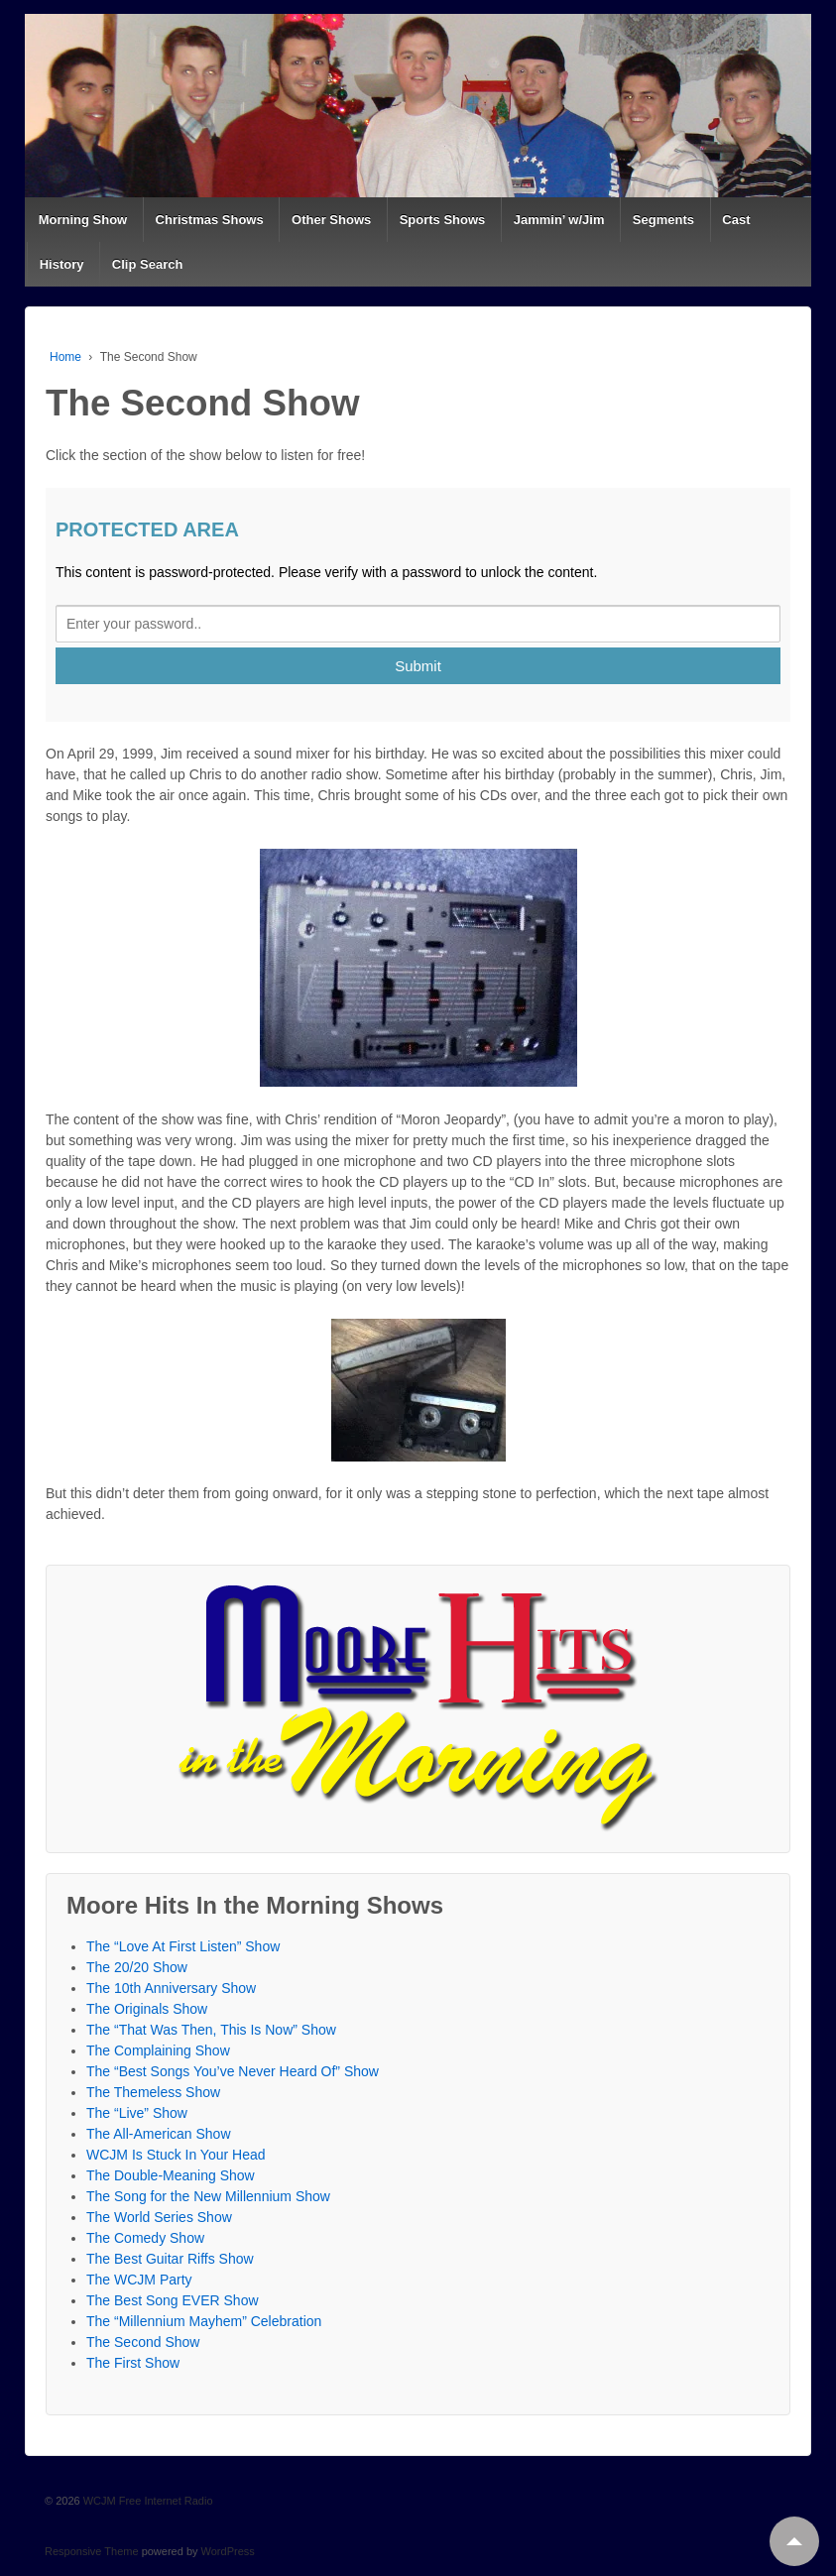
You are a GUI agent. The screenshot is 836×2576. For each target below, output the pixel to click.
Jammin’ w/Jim (559, 219)
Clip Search (147, 264)
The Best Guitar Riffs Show (170, 2259)
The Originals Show (146, 2009)
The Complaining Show (158, 2050)
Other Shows (331, 219)
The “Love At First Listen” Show (183, 1946)
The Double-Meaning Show (170, 2175)
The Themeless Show (153, 2092)
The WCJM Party (139, 2279)
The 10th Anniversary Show (171, 1988)
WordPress (228, 2551)
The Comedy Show (145, 2238)
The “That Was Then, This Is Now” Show (211, 2030)
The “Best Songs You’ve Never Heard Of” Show (232, 2071)
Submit (418, 665)
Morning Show (83, 219)
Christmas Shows (210, 219)
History (62, 264)
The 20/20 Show (136, 1967)
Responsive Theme (92, 2551)
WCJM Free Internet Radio (146, 2501)
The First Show (132, 2363)
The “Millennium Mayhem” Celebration (203, 2321)
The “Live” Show (136, 2113)
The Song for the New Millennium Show (208, 2196)
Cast (736, 219)
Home (65, 357)
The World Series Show (159, 2217)
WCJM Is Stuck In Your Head (176, 2155)
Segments (663, 219)
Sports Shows (443, 219)
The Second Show (142, 2342)
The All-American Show (158, 2134)
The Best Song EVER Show (172, 2300)
